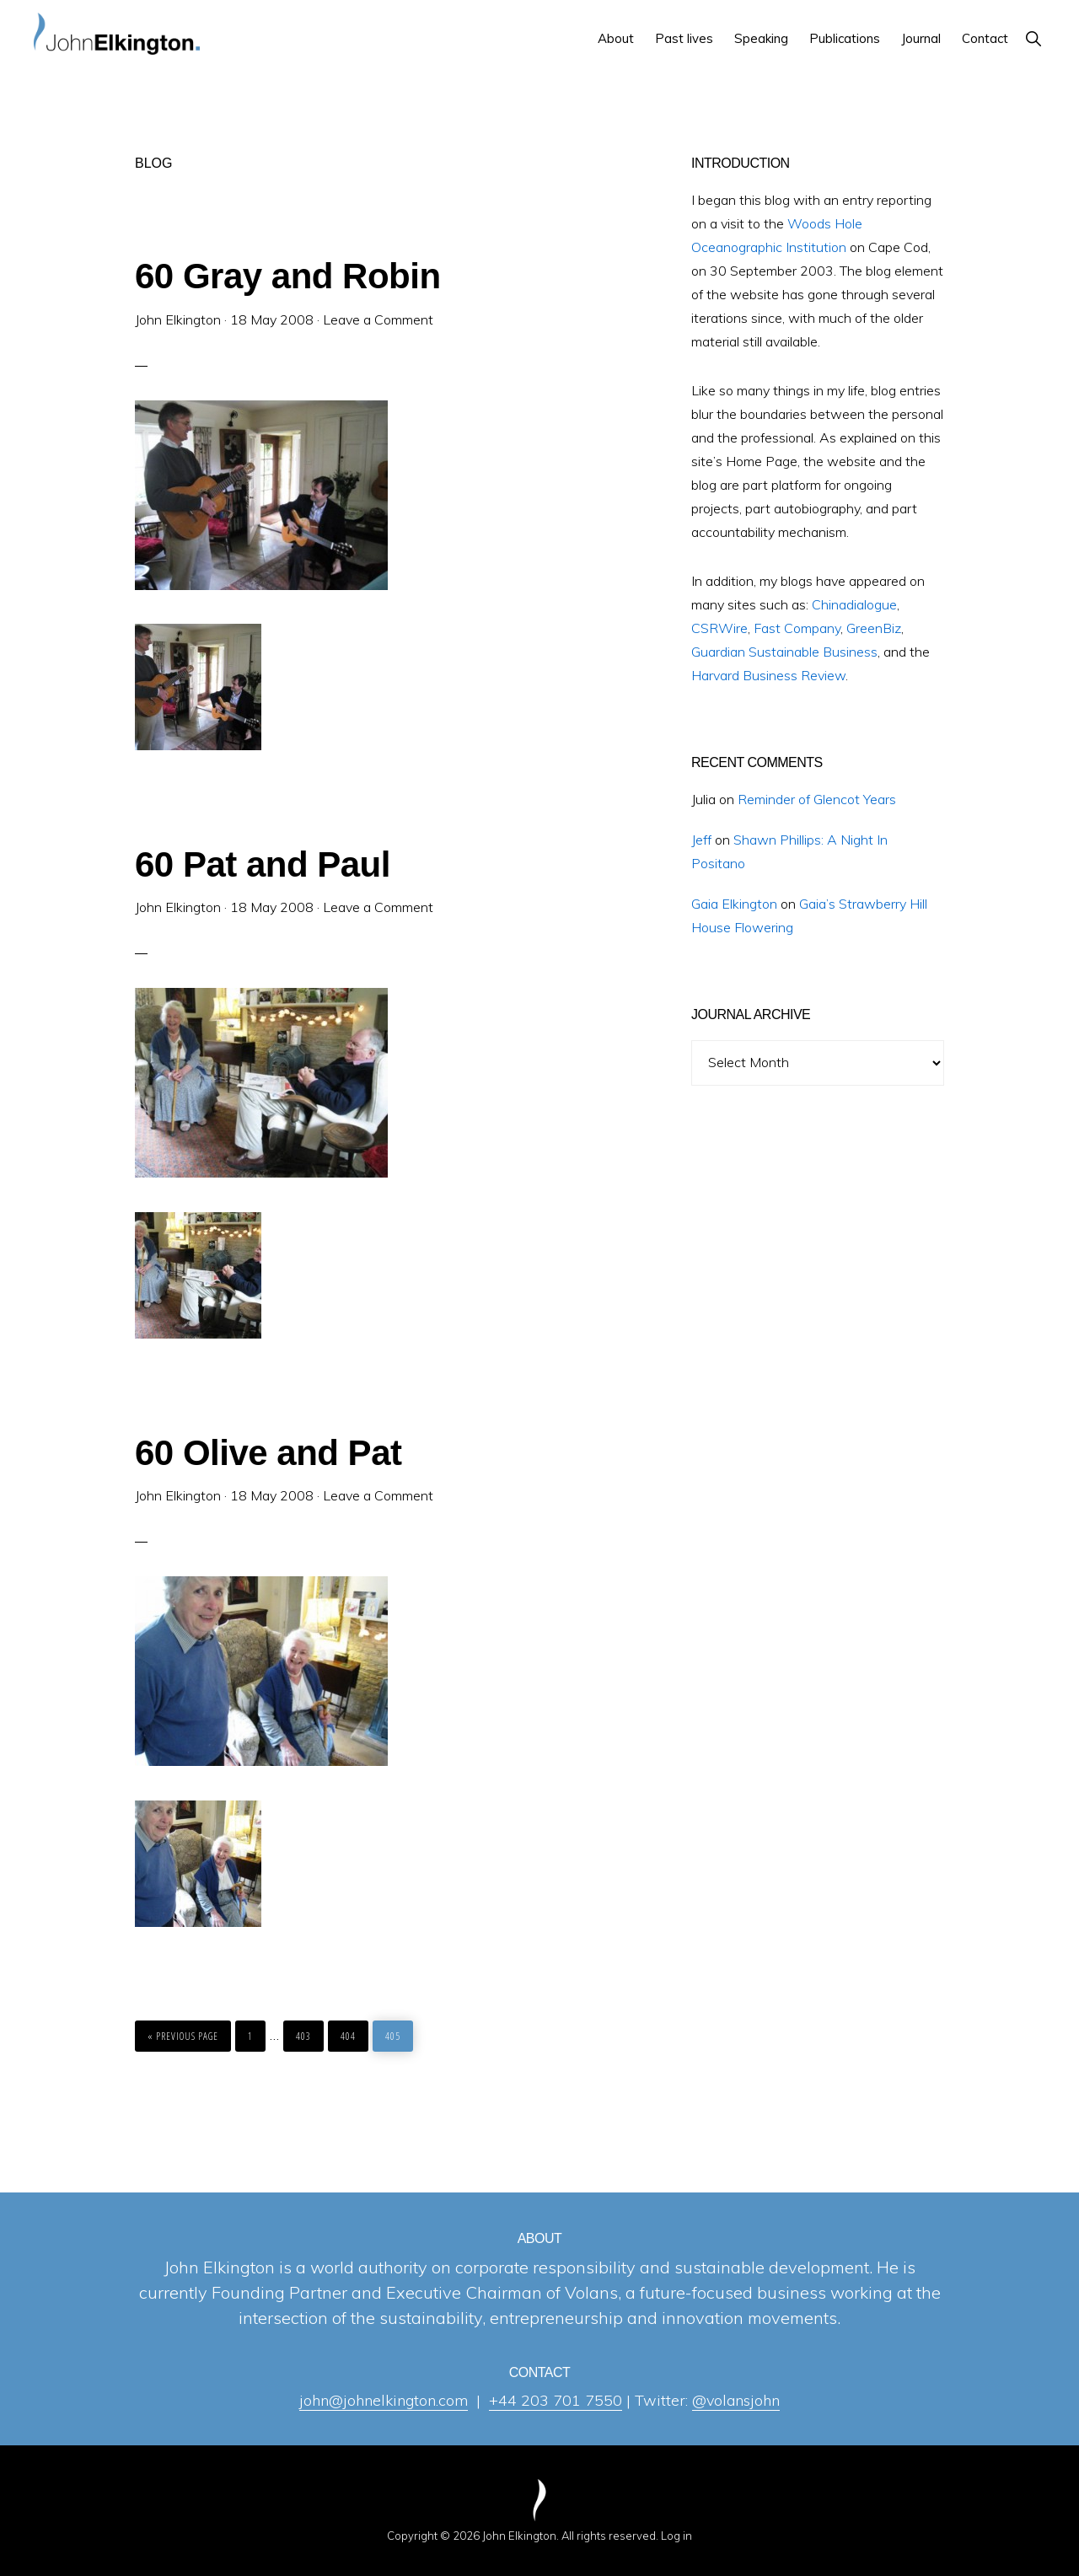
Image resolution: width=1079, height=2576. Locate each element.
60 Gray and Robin (288, 276)
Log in (676, 2535)
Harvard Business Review (768, 675)
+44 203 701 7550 (555, 2400)
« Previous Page (183, 2032)
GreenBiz (873, 628)
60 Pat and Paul (262, 864)
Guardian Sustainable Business (784, 651)
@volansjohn (736, 2400)
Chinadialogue (854, 604)
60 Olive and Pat (268, 1453)
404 (350, 2036)
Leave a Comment (378, 319)
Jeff (701, 839)
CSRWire (719, 628)
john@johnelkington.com (383, 2400)
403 (305, 2036)
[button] (1033, 38)
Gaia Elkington (734, 903)
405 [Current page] (394, 2036)
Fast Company (797, 628)
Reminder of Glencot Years (817, 799)
